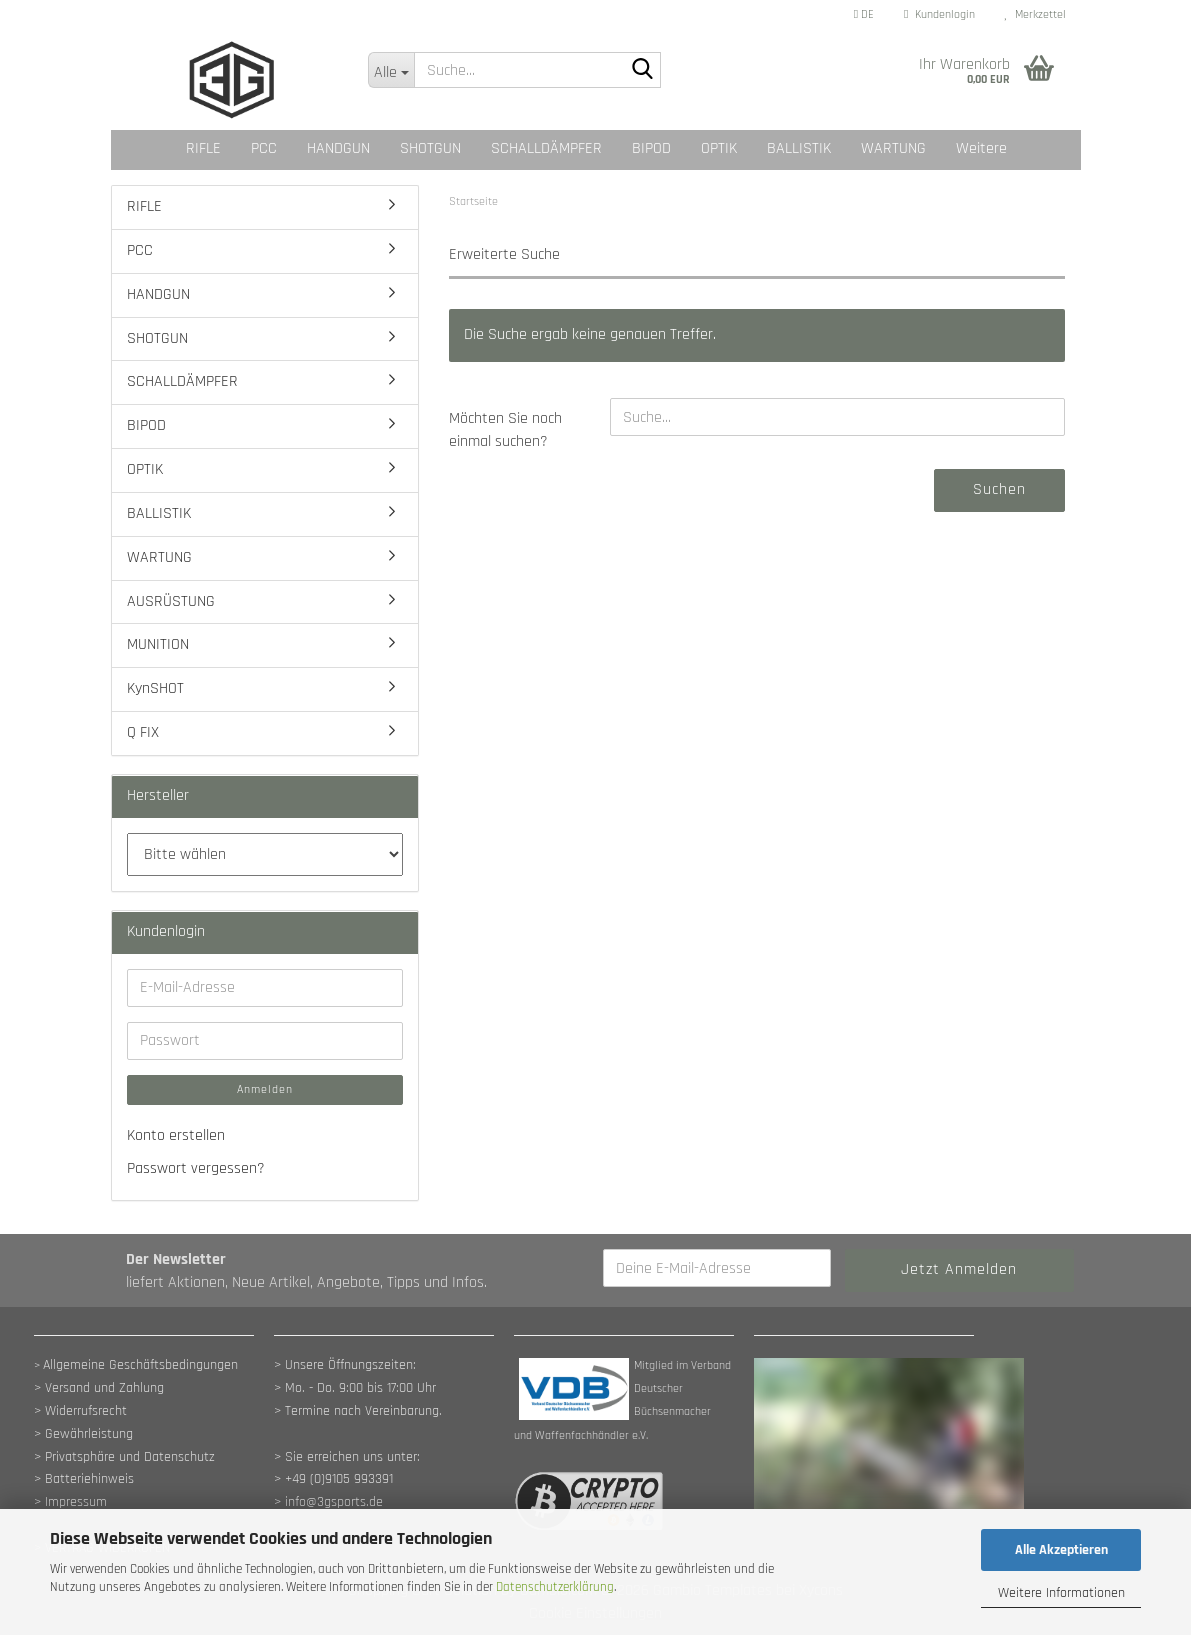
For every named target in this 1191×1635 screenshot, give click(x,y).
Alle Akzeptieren (1061, 1550)
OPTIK (719, 148)
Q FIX (143, 732)
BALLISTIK (799, 148)
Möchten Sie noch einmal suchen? (505, 430)
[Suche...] (391, 70)
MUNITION (158, 644)
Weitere (981, 148)
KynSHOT (155, 688)
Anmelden (265, 1089)
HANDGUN (338, 148)
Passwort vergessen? (196, 1168)
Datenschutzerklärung (555, 1587)
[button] (864, 15)
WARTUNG (893, 148)
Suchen (999, 489)
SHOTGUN (430, 148)
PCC (264, 148)
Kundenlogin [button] (939, 14)
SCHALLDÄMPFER (546, 148)
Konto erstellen (176, 1135)
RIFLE (203, 148)
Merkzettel (1035, 14)
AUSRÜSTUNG (171, 601)
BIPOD (651, 148)
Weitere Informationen (1061, 1593)
